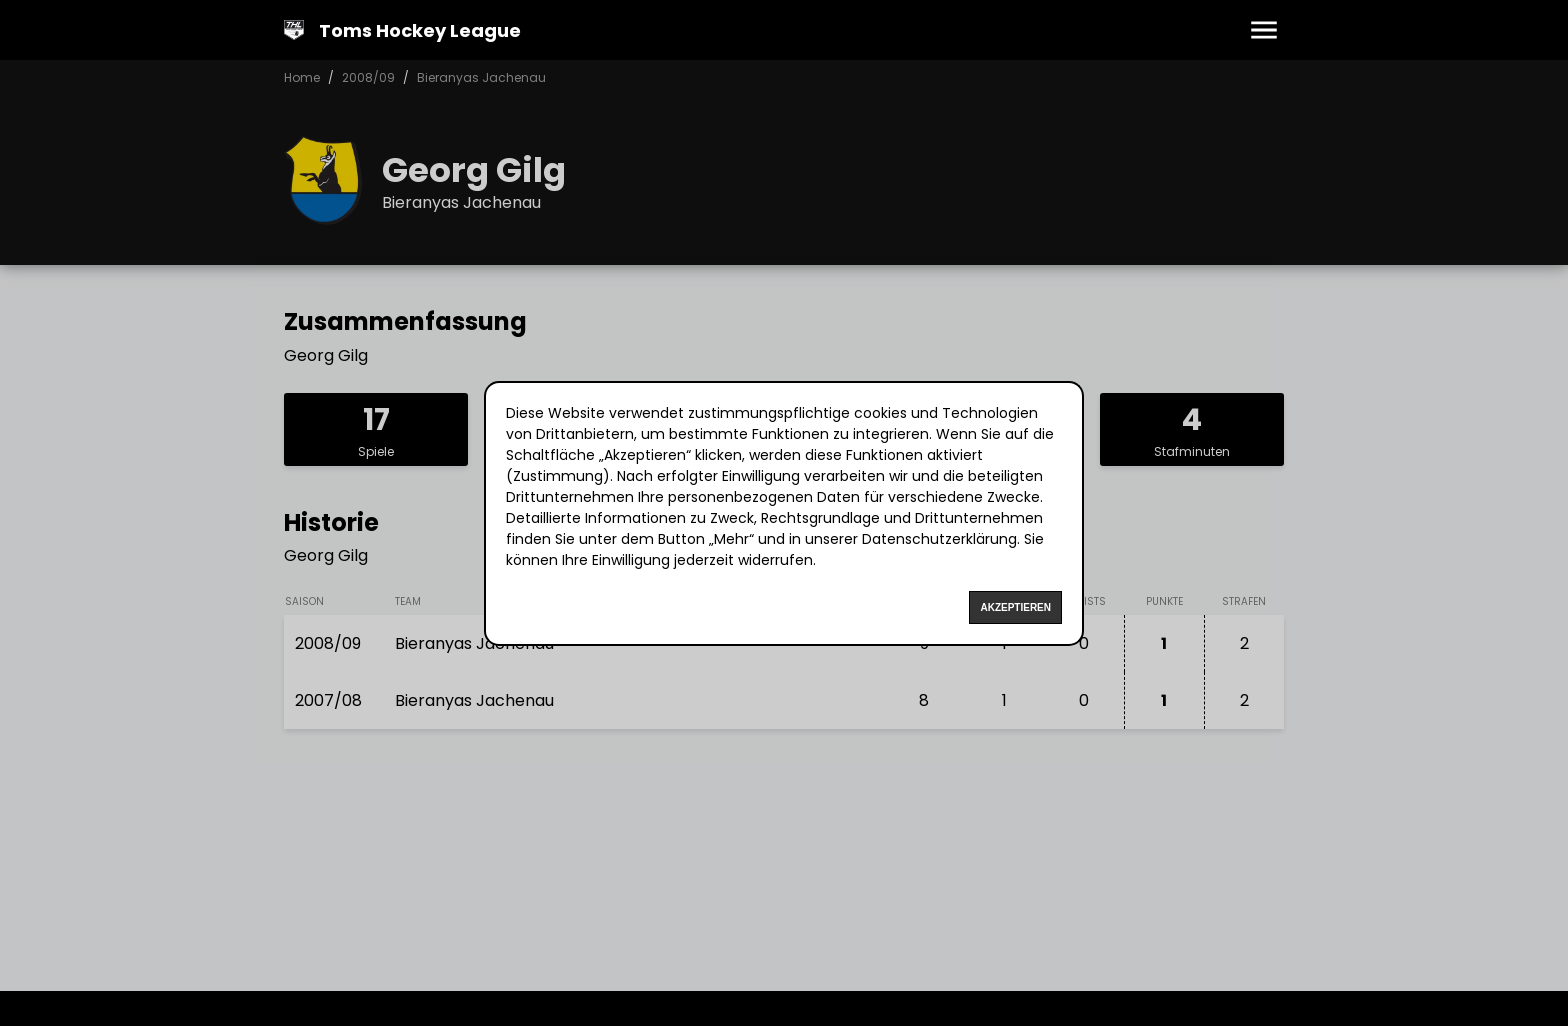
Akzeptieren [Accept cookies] (1015, 607)
